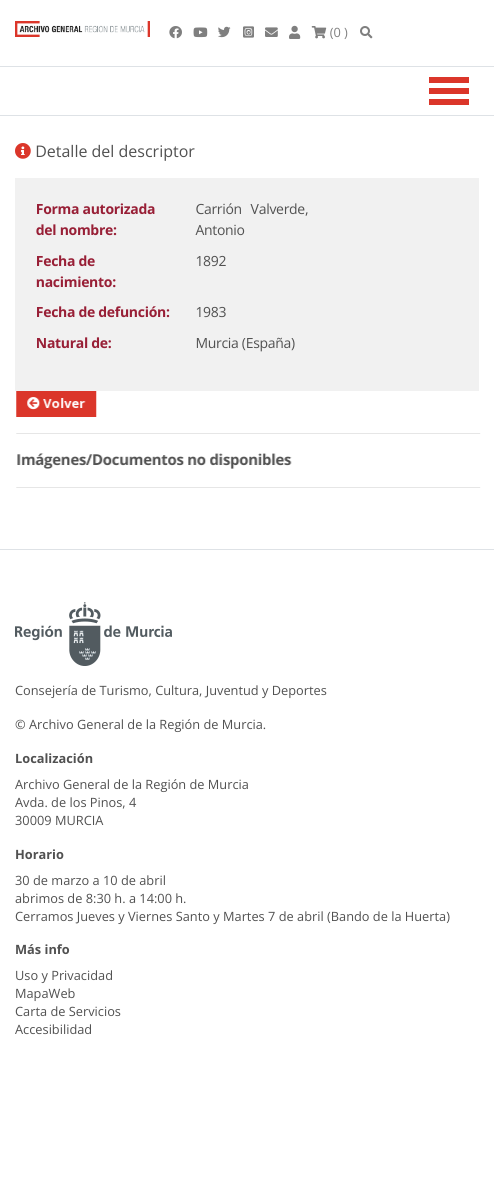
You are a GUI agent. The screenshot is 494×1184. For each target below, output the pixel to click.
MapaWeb (45, 993)
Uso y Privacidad (64, 975)
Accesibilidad (53, 1029)
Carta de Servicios (68, 1011)
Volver (72, 403)
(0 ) (330, 32)
